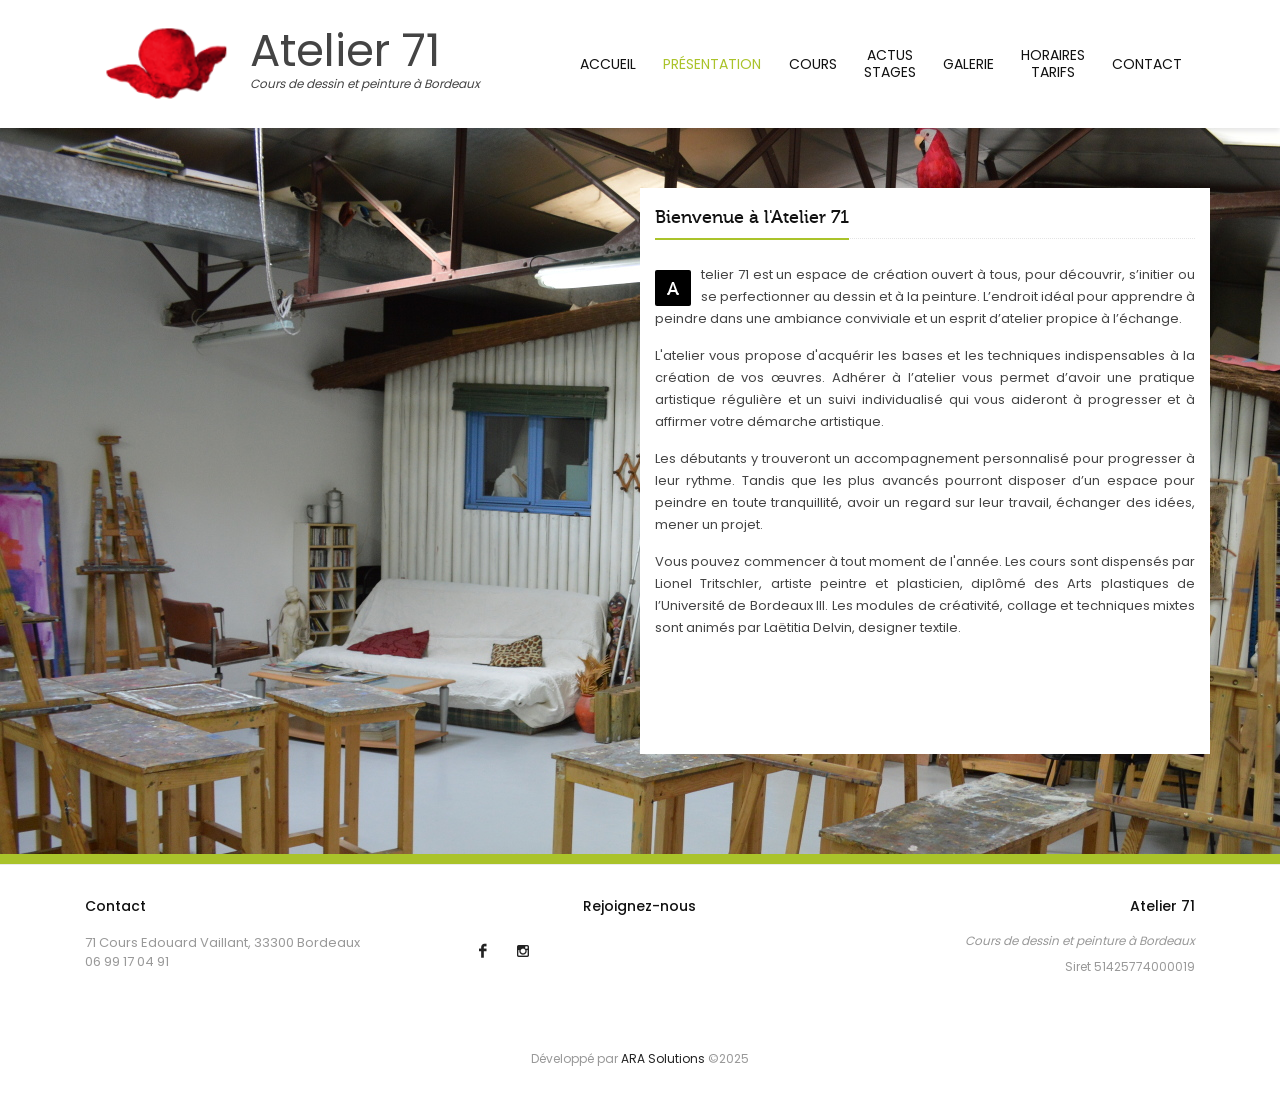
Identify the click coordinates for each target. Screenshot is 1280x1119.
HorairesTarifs (1053, 63)
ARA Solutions (663, 1058)
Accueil (608, 64)
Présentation (712, 64)
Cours (813, 64)
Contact (1147, 64)
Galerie (968, 64)
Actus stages (890, 63)
